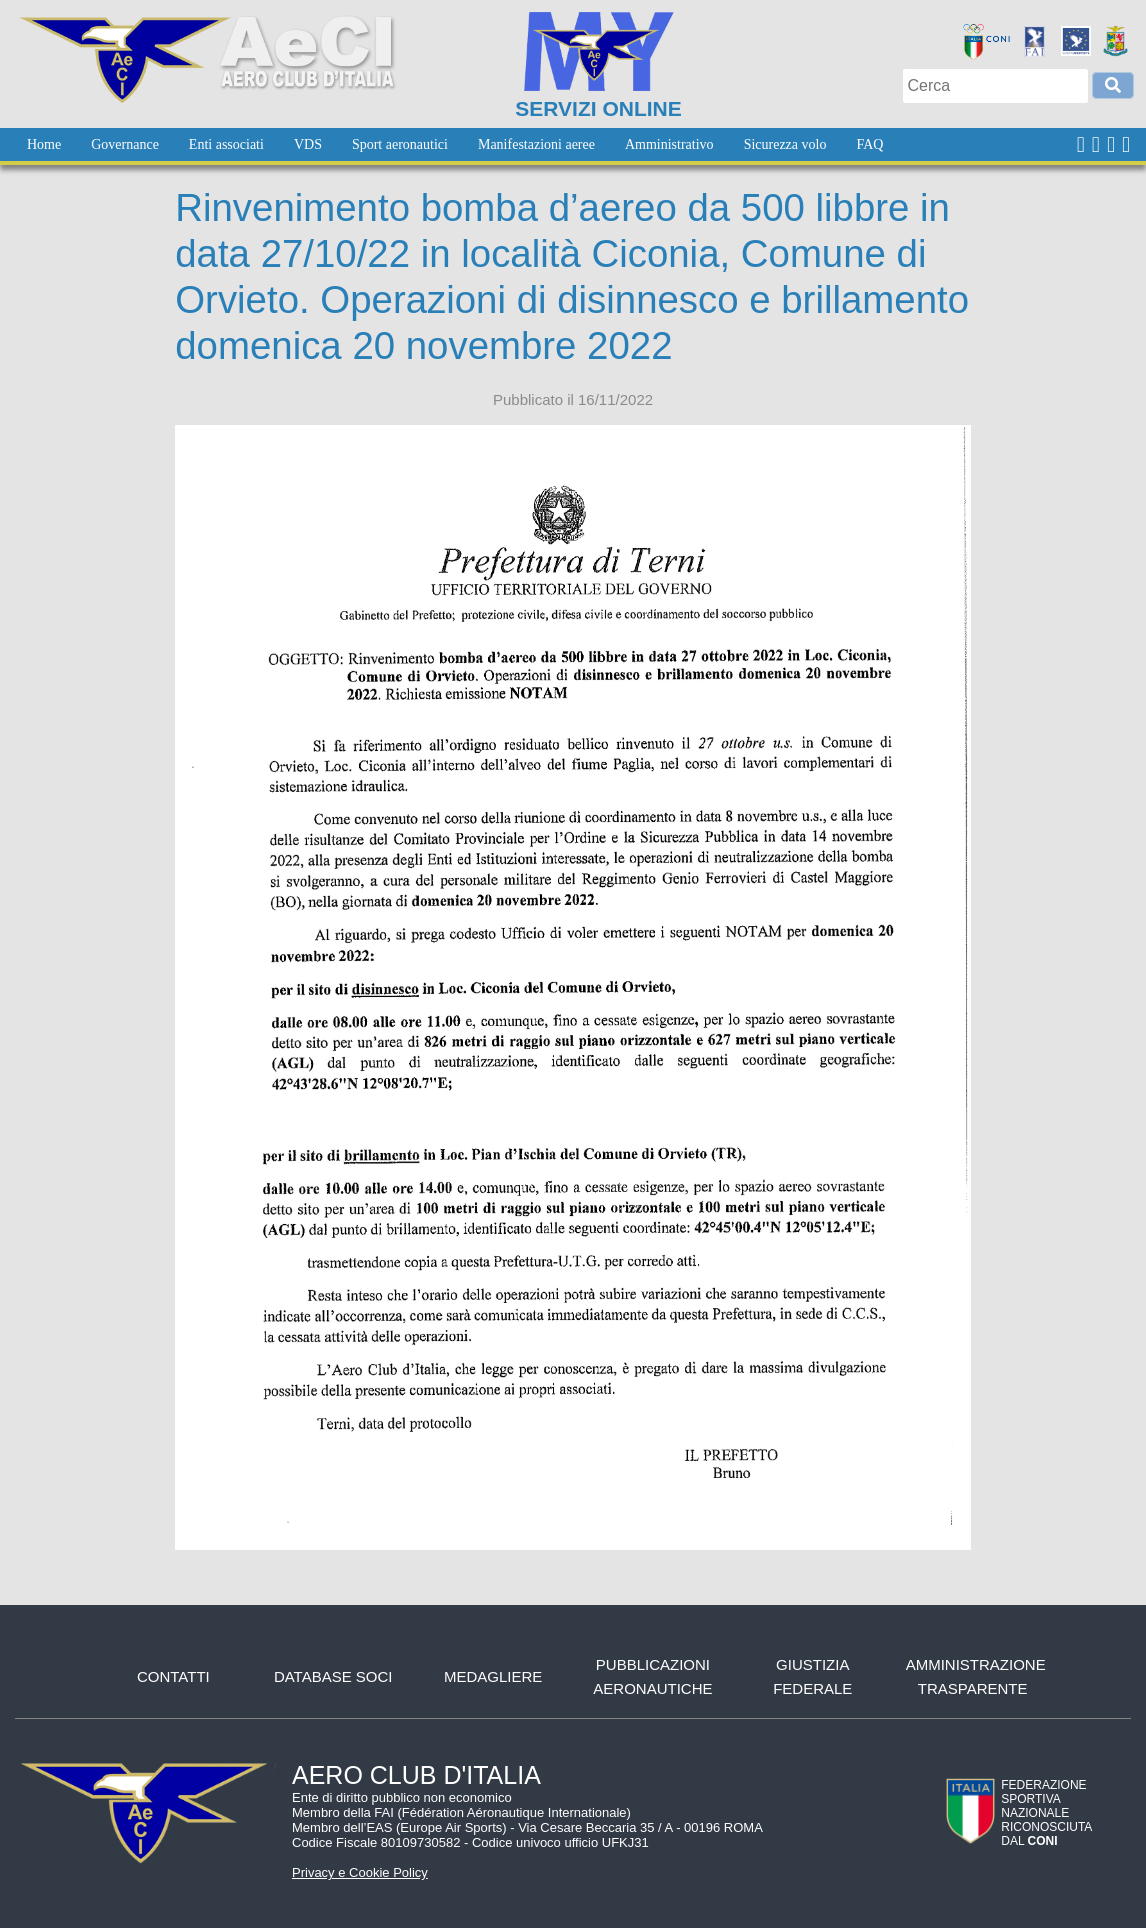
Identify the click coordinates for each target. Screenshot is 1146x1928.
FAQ (869, 144)
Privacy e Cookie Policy (360, 1872)
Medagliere (493, 1676)
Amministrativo (669, 144)
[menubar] (455, 144)
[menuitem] (44, 144)
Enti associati (226, 144)
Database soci (333, 1676)
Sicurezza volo (785, 144)
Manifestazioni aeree (536, 144)
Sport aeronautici (400, 144)
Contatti (173, 1676)
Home (44, 144)
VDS (308, 144)
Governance (125, 144)
